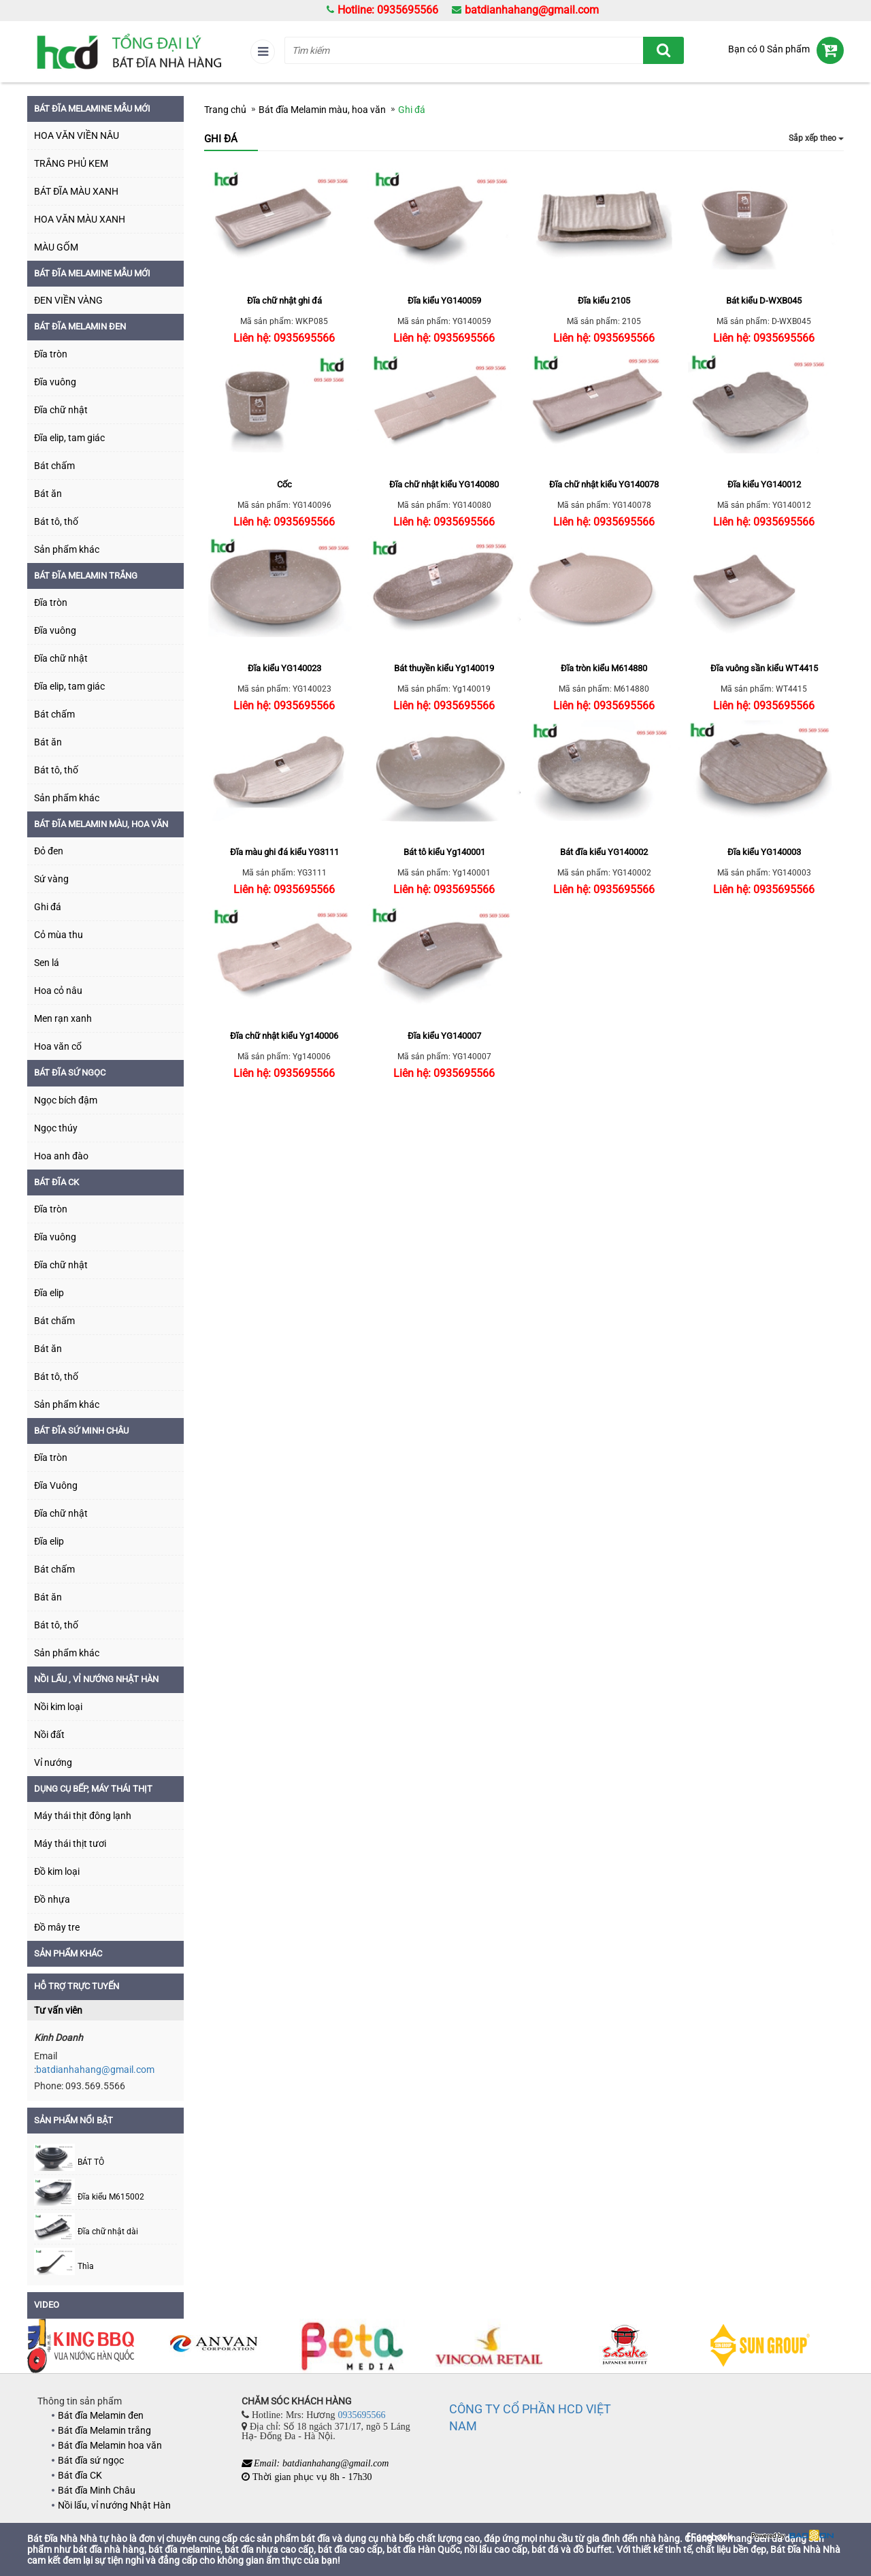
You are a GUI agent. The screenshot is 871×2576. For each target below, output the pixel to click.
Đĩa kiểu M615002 (111, 2197)
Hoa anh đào (61, 1155)
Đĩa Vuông (56, 1485)
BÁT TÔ (91, 2162)
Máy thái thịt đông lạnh (82, 1815)
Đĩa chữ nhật (61, 409)
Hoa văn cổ (58, 1046)
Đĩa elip (49, 1292)
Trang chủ (225, 109)
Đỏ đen (48, 851)
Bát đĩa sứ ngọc (69, 1072)
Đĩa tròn (50, 354)
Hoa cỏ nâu (58, 990)
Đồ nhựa (52, 1899)
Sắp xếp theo (816, 138)
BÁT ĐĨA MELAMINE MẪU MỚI (92, 108)
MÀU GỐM (56, 247)
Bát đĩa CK (56, 1182)
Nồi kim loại (58, 1706)
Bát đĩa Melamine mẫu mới (92, 273)
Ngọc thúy (56, 1128)
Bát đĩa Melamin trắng (85, 575)
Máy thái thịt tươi (70, 1843)
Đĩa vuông (55, 381)
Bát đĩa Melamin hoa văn (110, 2445)
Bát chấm (54, 465)
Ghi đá (47, 906)
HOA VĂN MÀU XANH (79, 219)
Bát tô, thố (56, 521)
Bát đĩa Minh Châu (96, 2490)
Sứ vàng (51, 878)
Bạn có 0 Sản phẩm (769, 49)
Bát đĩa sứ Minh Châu (81, 1431)
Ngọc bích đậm (65, 1100)
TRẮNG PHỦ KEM (71, 163)
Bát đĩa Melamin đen (80, 326)
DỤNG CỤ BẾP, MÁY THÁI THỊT (93, 1789)
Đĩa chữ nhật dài (108, 2231)
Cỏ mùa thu (58, 934)
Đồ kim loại (57, 1871)
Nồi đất (49, 1734)
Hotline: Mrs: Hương (317, 2414)
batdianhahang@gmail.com (532, 9)
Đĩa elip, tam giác (69, 437)
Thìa (86, 2266)
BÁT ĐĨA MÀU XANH (76, 191)
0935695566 (361, 2414)
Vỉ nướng (53, 1762)
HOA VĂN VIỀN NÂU (76, 135)
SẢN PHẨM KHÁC (68, 1953)
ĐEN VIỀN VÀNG (68, 300)
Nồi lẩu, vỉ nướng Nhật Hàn (114, 2505)
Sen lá (46, 962)
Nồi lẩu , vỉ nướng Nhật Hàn (96, 1679)
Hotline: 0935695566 (388, 9)
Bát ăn (48, 493)
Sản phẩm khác (66, 549)
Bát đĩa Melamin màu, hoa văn (101, 824)
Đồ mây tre (57, 1927)
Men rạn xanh (63, 1018)
